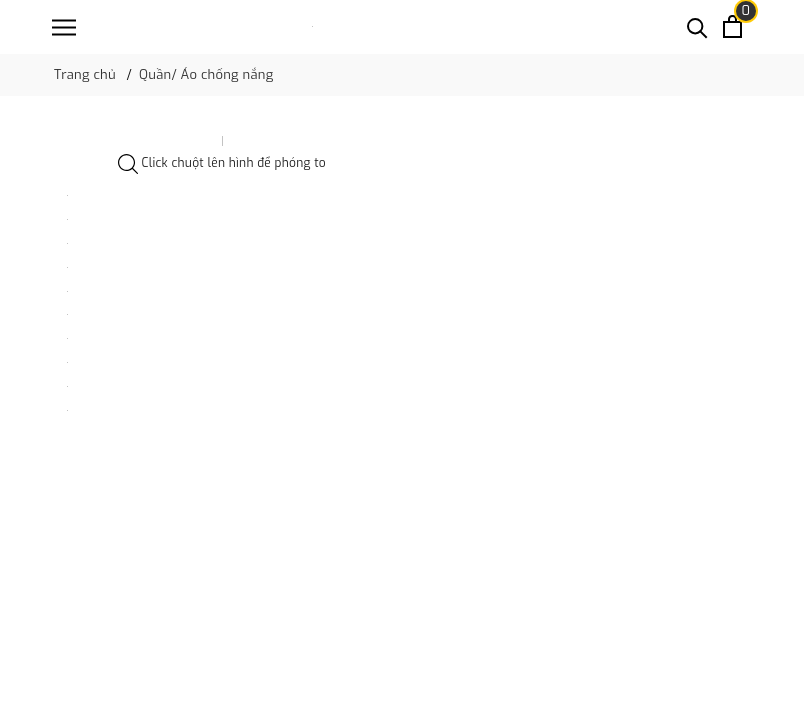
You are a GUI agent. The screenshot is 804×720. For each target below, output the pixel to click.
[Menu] (64, 27)
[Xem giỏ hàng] (732, 26)
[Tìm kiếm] (697, 26)
